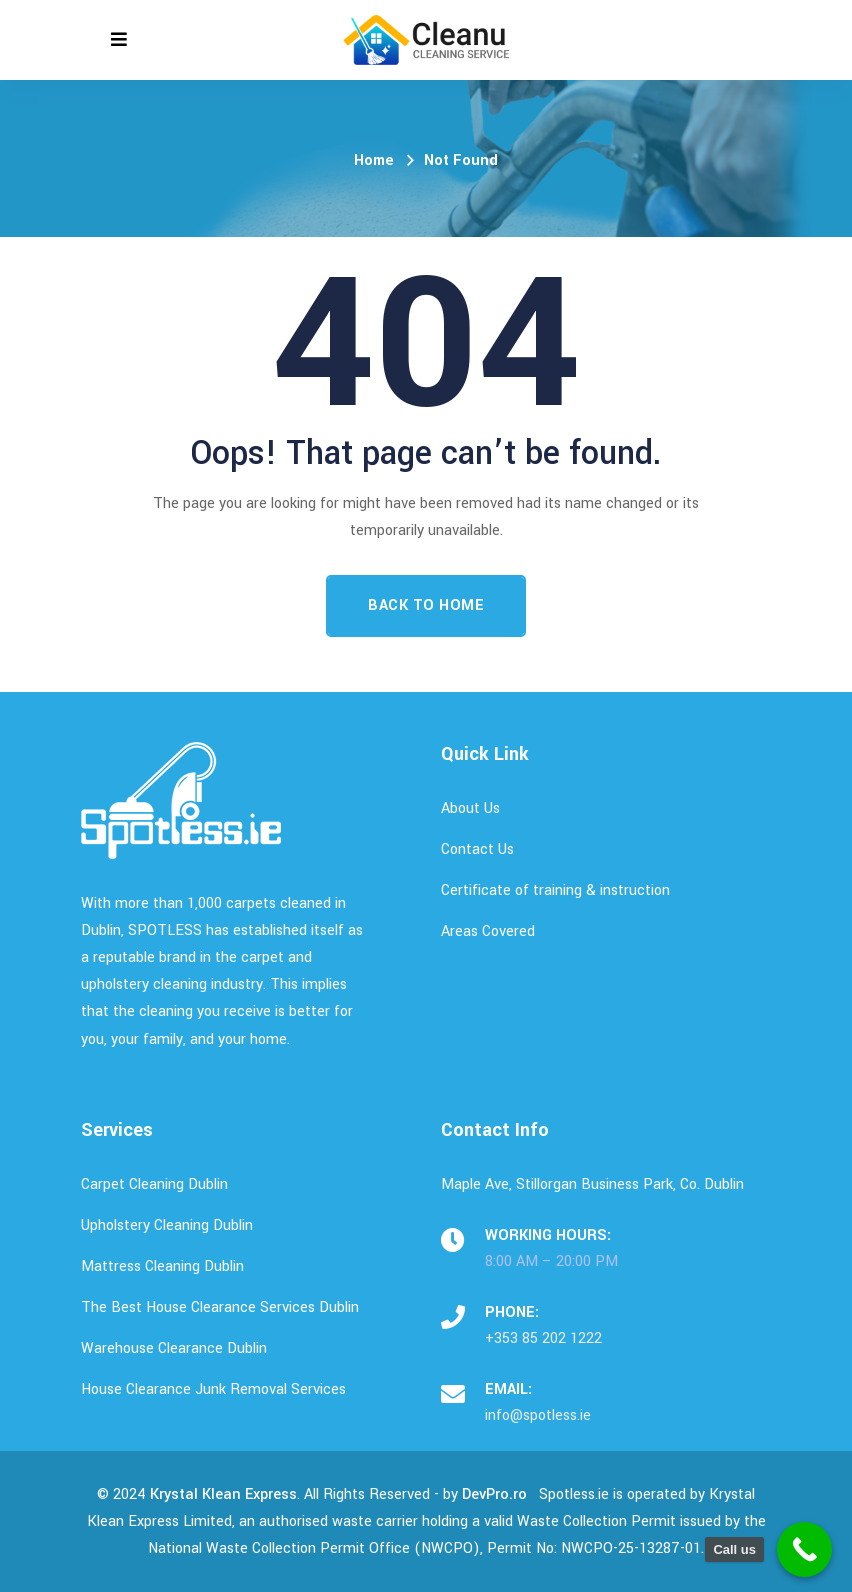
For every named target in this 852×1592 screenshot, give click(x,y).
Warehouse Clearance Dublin (174, 1348)
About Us (470, 808)
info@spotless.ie (538, 1415)
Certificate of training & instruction (555, 890)
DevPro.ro (494, 1494)
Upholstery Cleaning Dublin (167, 1225)
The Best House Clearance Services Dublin (220, 1307)
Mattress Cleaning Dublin (162, 1266)
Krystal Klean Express (223, 1494)
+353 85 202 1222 (543, 1338)
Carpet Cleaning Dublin (154, 1184)
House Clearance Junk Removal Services (213, 1389)
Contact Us (477, 849)
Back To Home (426, 605)
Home (374, 160)
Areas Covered (488, 931)
